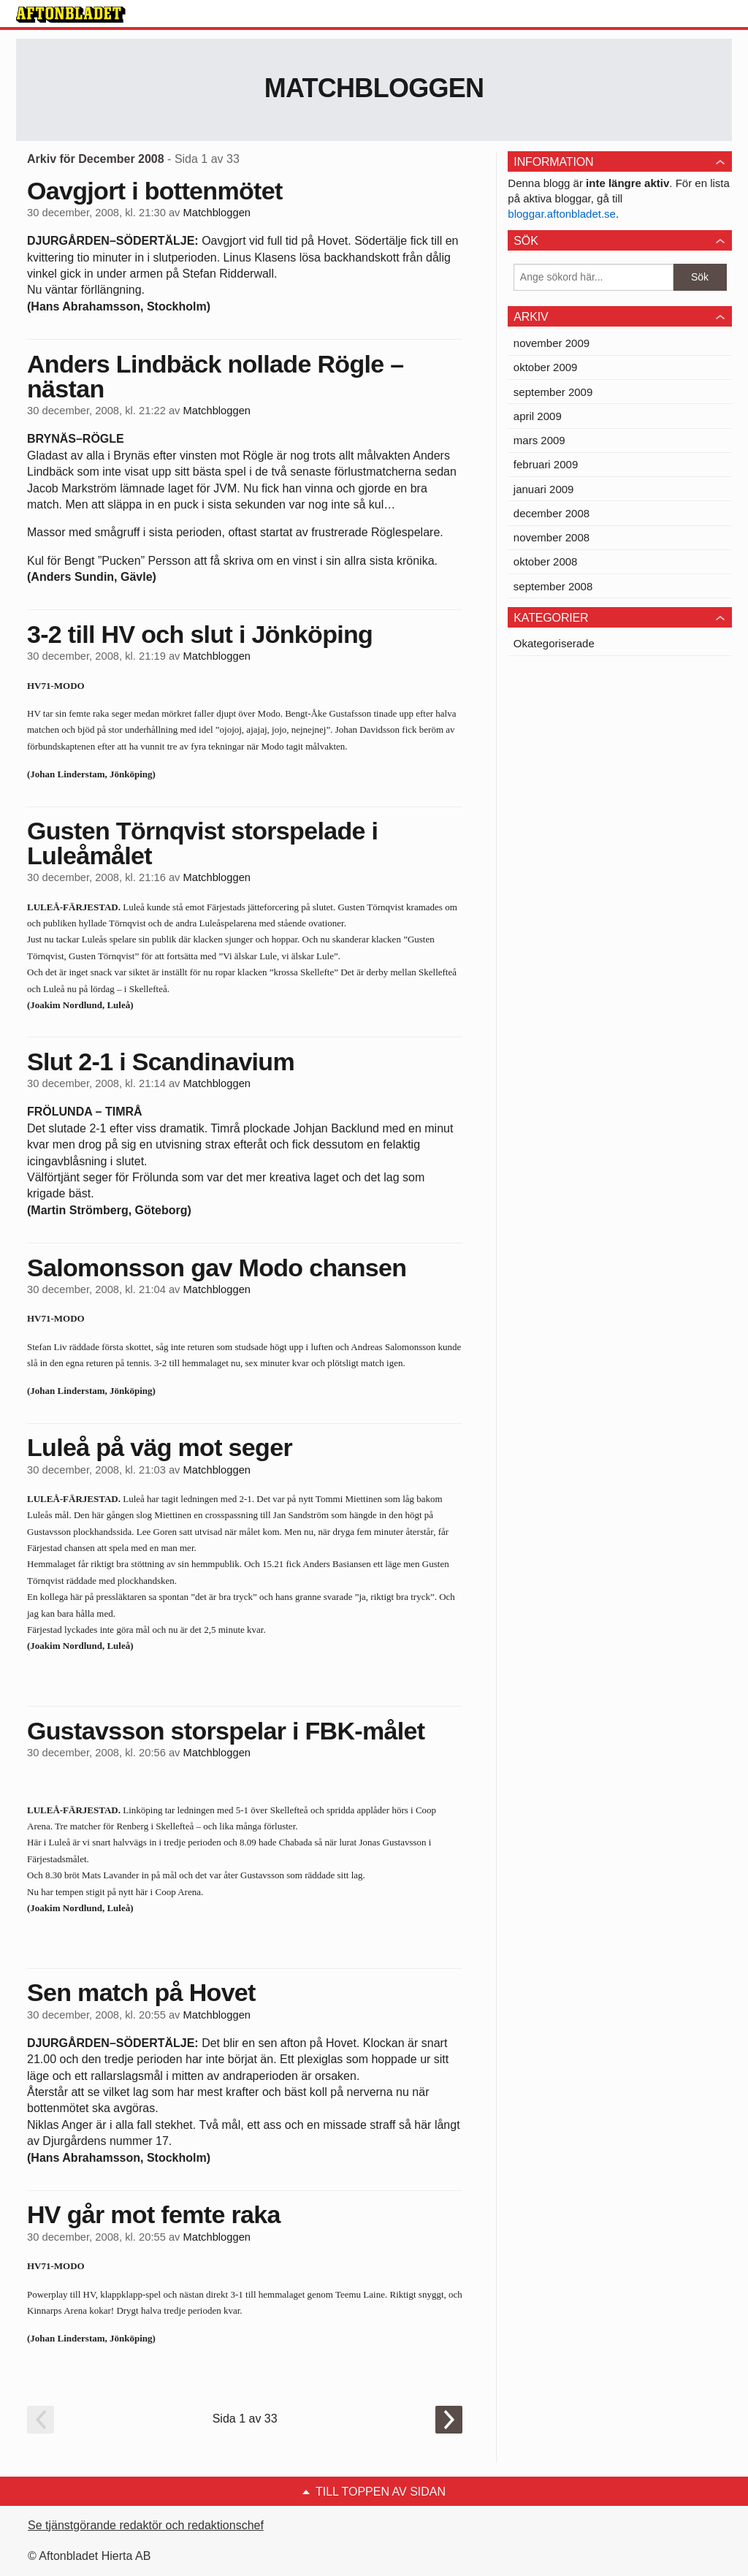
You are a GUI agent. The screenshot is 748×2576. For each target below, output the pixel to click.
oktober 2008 (546, 561)
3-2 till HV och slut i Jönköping (200, 634)
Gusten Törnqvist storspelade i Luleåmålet (202, 843)
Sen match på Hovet (141, 1992)
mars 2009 (539, 440)
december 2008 (551, 513)
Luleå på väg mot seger (159, 1447)
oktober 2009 (546, 367)
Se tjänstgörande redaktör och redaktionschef (146, 2525)
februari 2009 (546, 464)
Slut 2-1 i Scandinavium (160, 1061)
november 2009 (551, 343)
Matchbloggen (374, 88)
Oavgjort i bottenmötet (155, 191)
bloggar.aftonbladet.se (562, 213)
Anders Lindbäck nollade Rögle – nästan (215, 376)
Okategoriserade (554, 643)
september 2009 (553, 392)
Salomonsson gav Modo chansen (216, 1267)
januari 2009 (544, 489)
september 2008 (553, 586)
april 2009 (538, 416)
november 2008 (551, 537)
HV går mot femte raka (153, 2214)
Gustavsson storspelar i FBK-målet (225, 1731)
